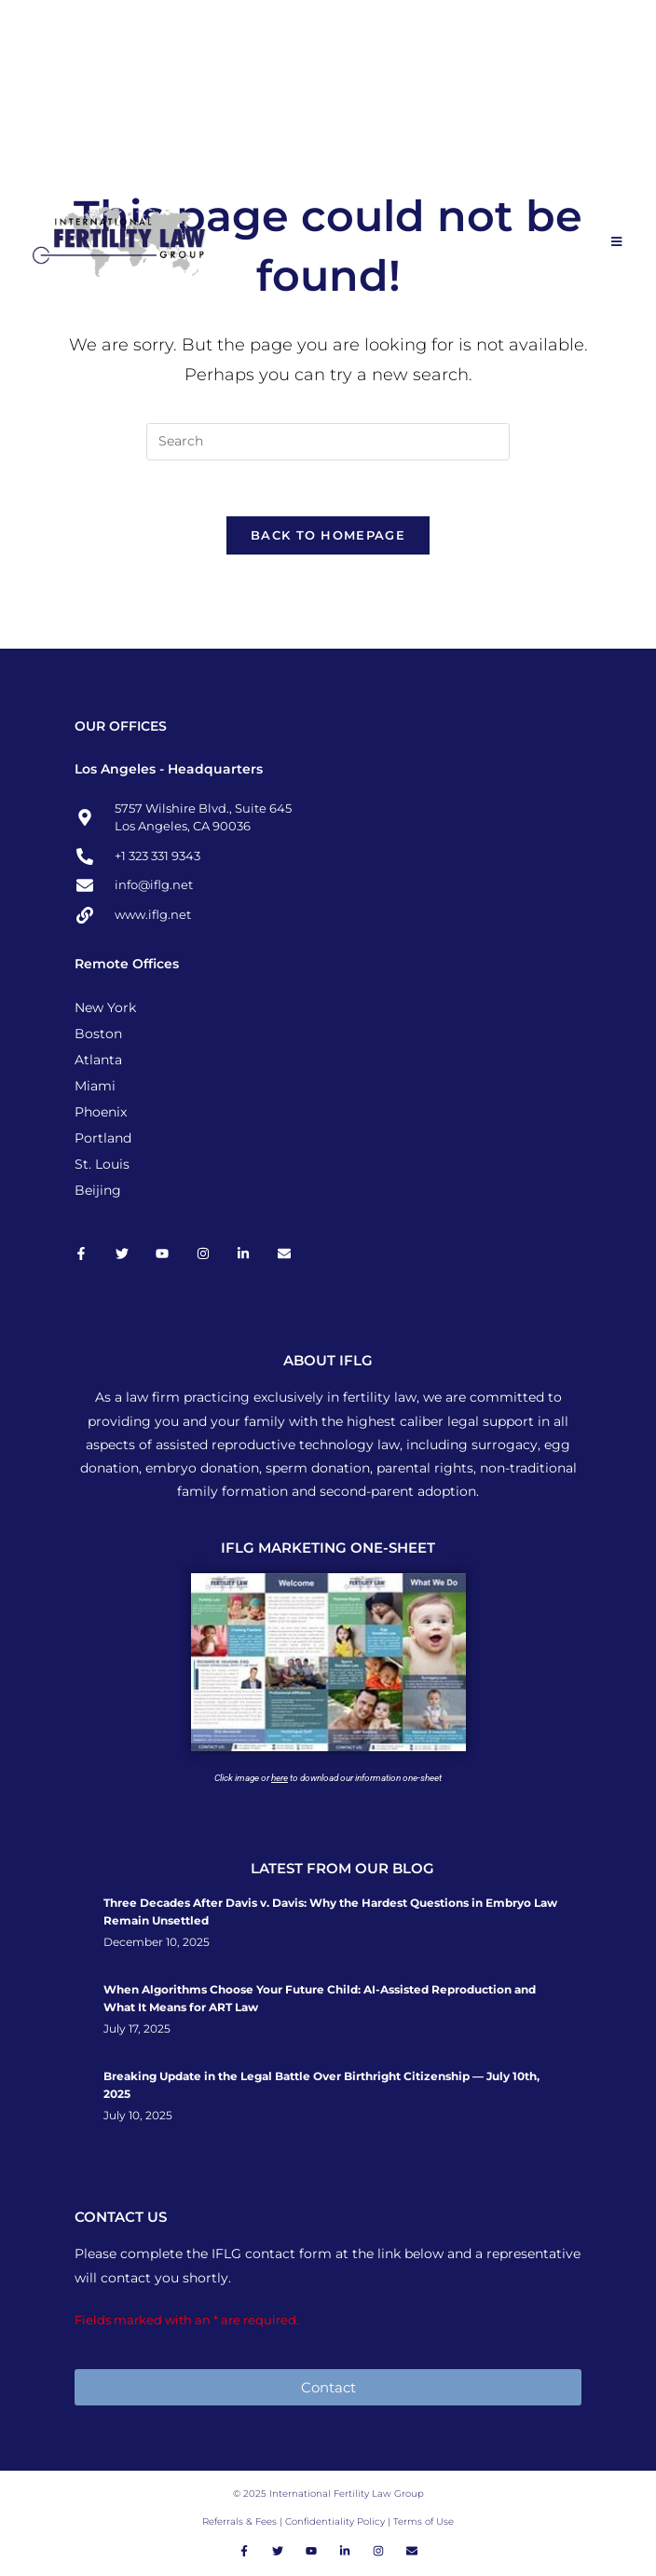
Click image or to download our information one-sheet (328, 1779)
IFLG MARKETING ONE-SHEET (328, 1548)
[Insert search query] (328, 441)
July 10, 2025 (137, 2116)
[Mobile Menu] (617, 241)
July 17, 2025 (137, 2029)
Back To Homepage (328, 535)
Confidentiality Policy (336, 2522)
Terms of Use (423, 2522)
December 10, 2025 (156, 1943)
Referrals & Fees (239, 2522)
